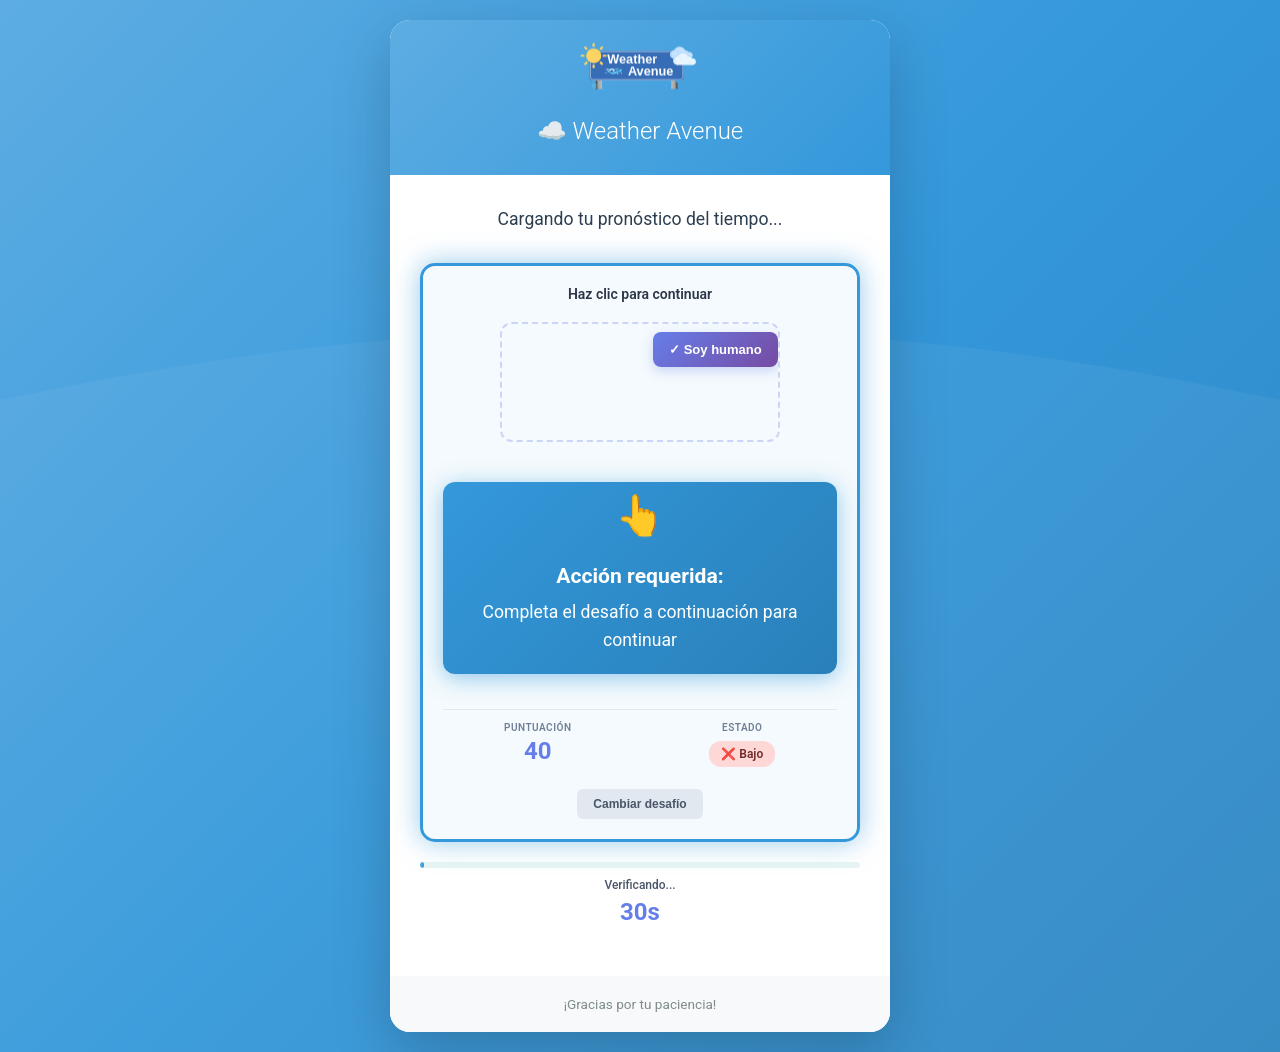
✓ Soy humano (715, 349)
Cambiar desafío (639, 804)
